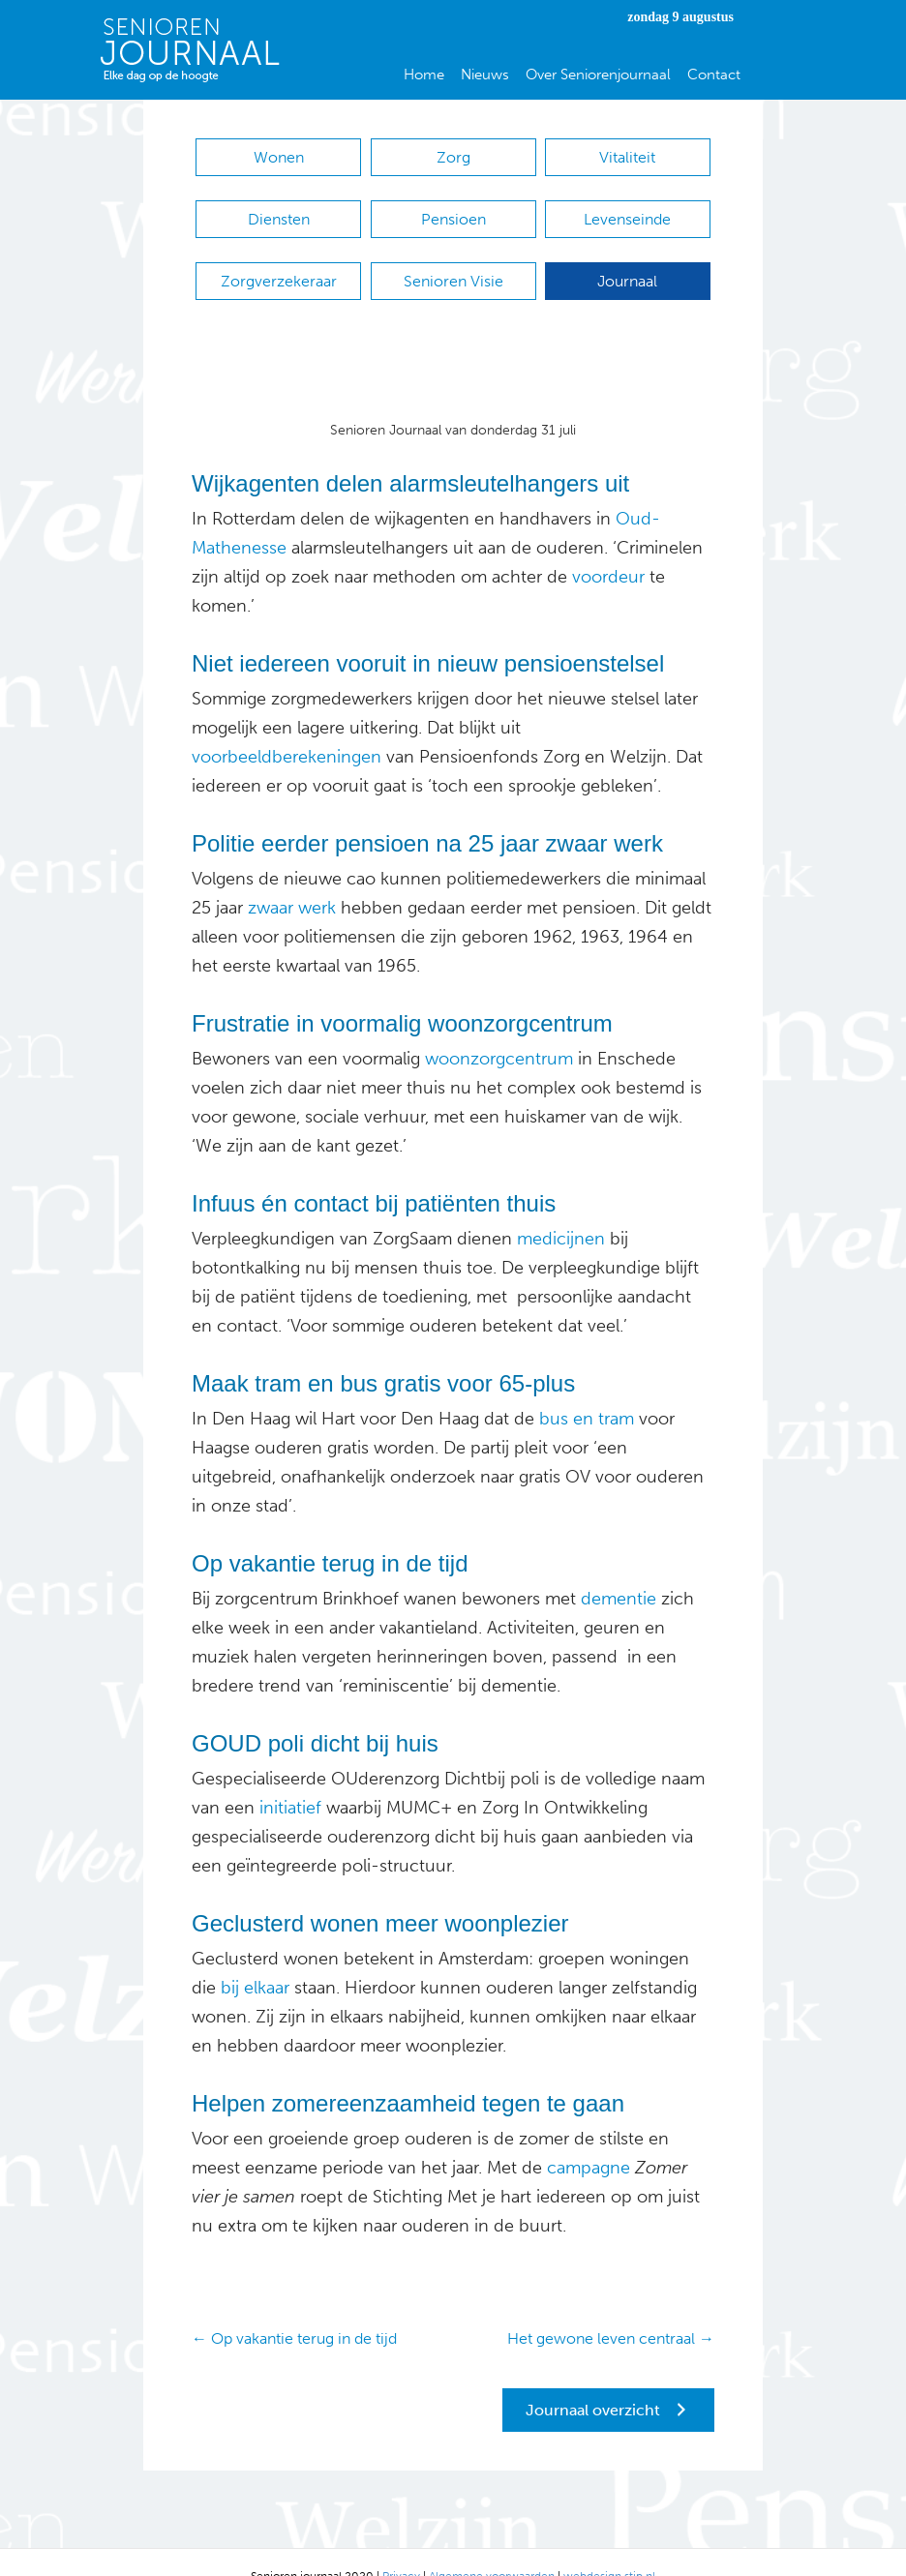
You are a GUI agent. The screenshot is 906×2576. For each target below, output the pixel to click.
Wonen (279, 157)
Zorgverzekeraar (279, 262)
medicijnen (558, 1209)
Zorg (453, 157)
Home (424, 74)
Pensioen (453, 209)
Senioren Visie (453, 262)
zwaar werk (292, 878)
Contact (713, 74)
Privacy (401, 2548)
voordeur (606, 547)
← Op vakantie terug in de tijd (294, 2309)
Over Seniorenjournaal (598, 74)
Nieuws (485, 74)
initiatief (288, 1778)
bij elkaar (255, 1958)
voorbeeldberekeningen (286, 727)
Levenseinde (627, 209)
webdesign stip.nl (609, 2548)
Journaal (627, 262)
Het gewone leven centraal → (610, 2309)
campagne (586, 2138)
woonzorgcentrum (496, 1029)
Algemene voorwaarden (492, 2548)
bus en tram (586, 1389)
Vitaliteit (627, 157)
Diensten (279, 209)
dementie (616, 1569)
